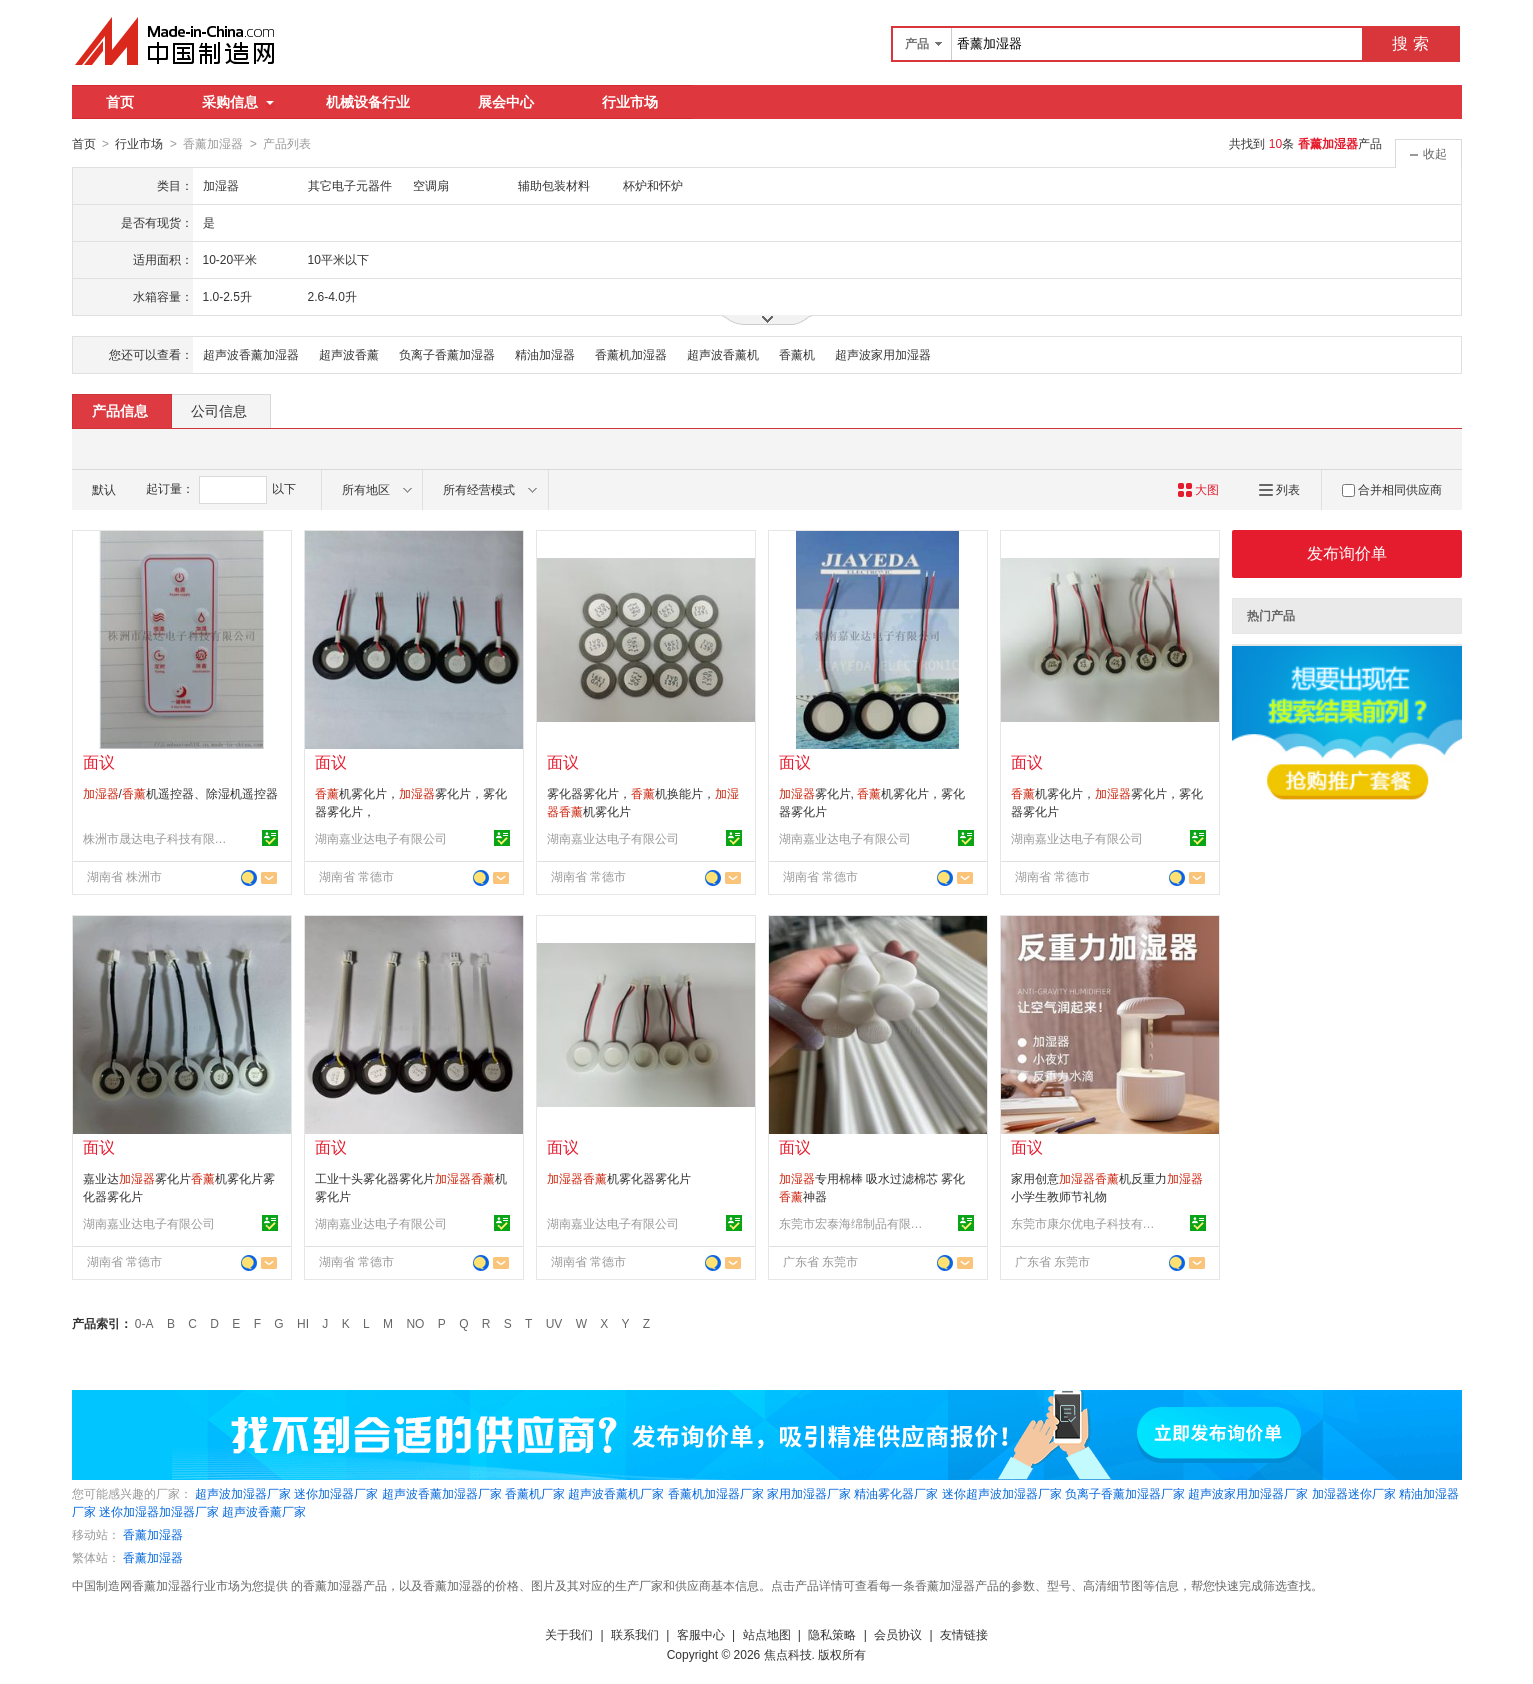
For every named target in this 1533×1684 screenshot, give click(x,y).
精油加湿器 (545, 354)
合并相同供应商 (1392, 489)
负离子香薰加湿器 (447, 354)
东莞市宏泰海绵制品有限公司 (854, 1223)
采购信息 (238, 102)
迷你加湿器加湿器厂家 (159, 1511)
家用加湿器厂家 (809, 1493)
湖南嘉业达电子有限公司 (381, 838)
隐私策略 (832, 1634)
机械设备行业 (368, 102)
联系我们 (635, 1634)
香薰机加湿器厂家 (716, 1493)
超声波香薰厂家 (264, 1511)
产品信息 (120, 410)
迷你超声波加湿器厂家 (1002, 1493)
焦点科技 (788, 1654)
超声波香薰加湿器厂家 (442, 1493)
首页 (120, 102)
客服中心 (701, 1634)
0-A (144, 1323)
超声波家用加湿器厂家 (1248, 1493)
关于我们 (569, 1634)
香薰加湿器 (153, 1534)
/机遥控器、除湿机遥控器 (180, 793)
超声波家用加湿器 (883, 354)
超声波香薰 (349, 354)
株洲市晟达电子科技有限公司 (158, 838)
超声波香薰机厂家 (616, 1493)
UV (554, 1323)
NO (415, 1323)
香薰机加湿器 (631, 354)
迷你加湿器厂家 (336, 1493)
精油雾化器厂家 (896, 1493)
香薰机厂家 (535, 1493)
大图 (1198, 489)
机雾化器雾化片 (619, 1178)
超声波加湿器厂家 (243, 1493)
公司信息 (219, 410)
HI (303, 1323)
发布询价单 (1347, 552)
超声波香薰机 (723, 354)
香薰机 (797, 354)
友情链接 (964, 1634)
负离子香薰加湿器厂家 (1125, 1493)
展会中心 (506, 102)
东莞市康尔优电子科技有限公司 (1086, 1223)
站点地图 (767, 1634)
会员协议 (898, 1634)
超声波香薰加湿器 (251, 354)
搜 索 (1410, 43)
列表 (1279, 489)
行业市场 (630, 102)
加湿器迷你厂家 (1354, 1493)
